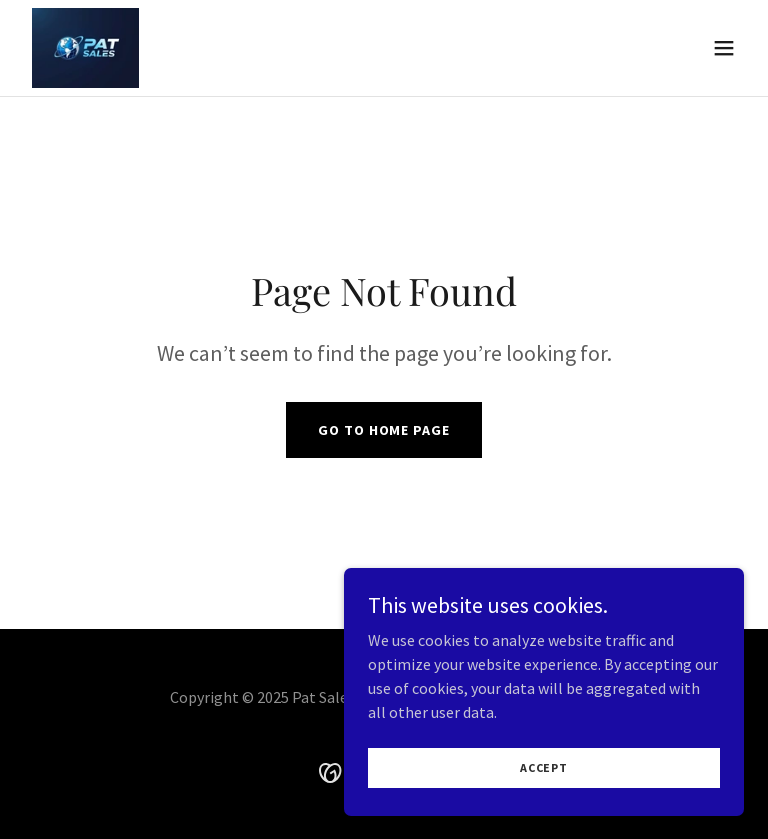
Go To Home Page (383, 430)
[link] (85, 48)
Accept (544, 767)
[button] (724, 48)
